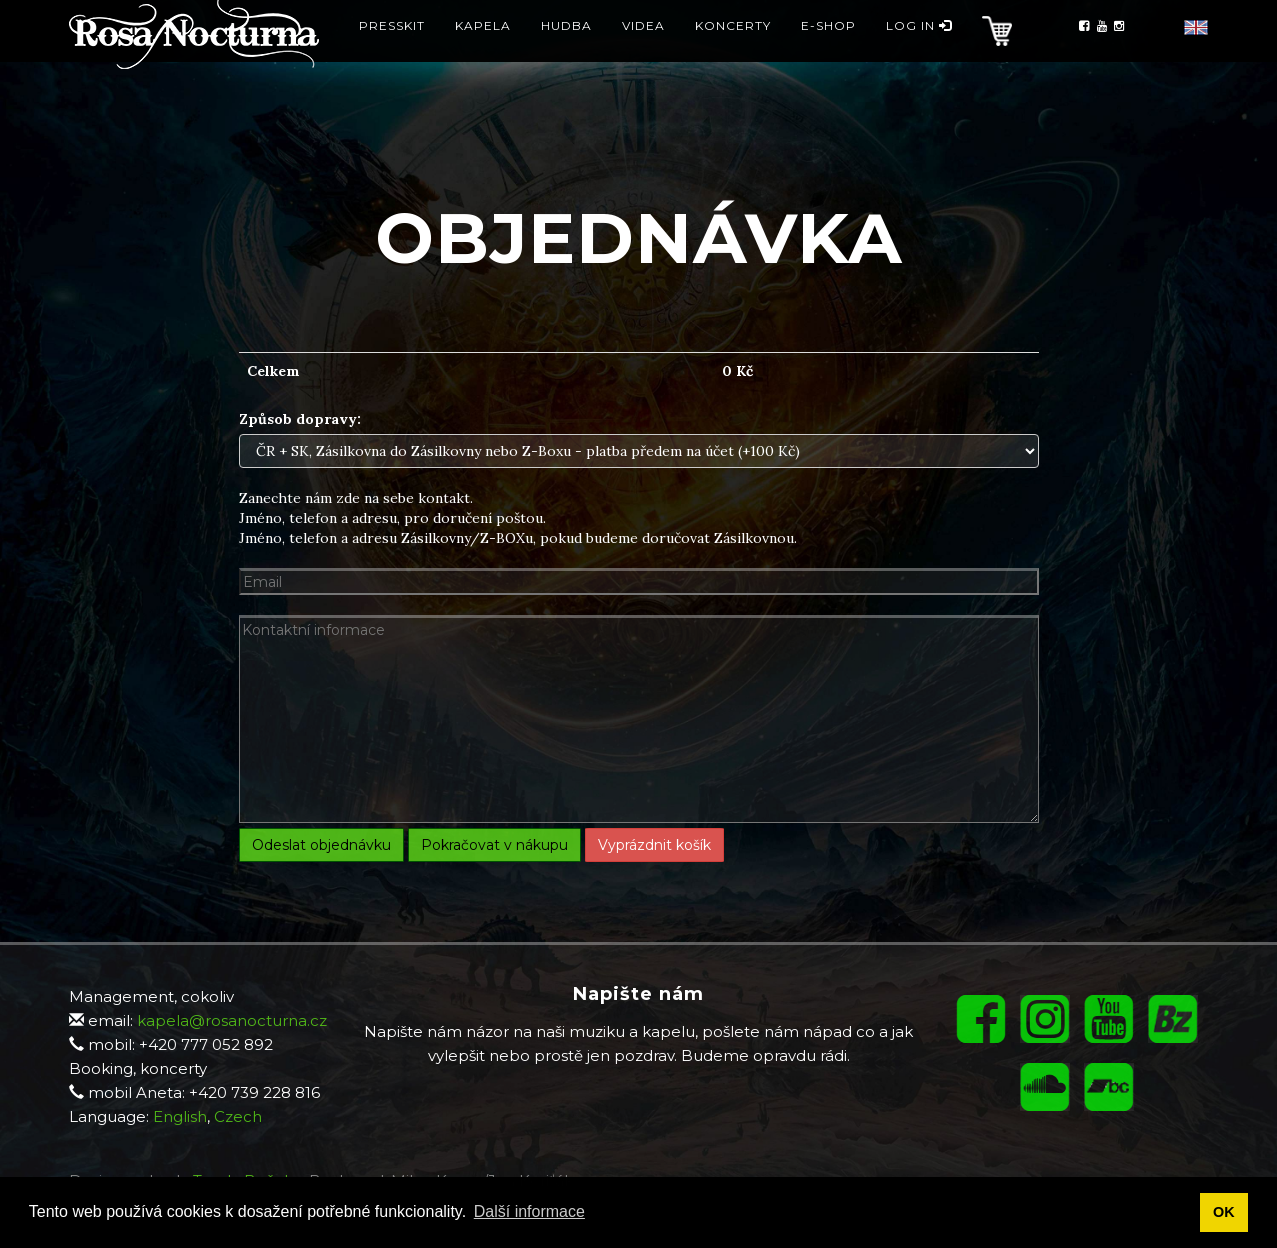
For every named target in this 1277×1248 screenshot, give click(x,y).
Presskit (392, 54)
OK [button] (1224, 1212)
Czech (238, 1116)
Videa (643, 54)
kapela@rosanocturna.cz (232, 1020)
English (180, 1116)
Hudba (566, 54)
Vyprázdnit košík (654, 845)
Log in (919, 54)
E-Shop (828, 54)
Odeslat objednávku (321, 845)
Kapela (483, 54)
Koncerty (733, 54)
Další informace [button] (529, 1211)
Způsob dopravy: (300, 419)
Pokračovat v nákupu (494, 845)
